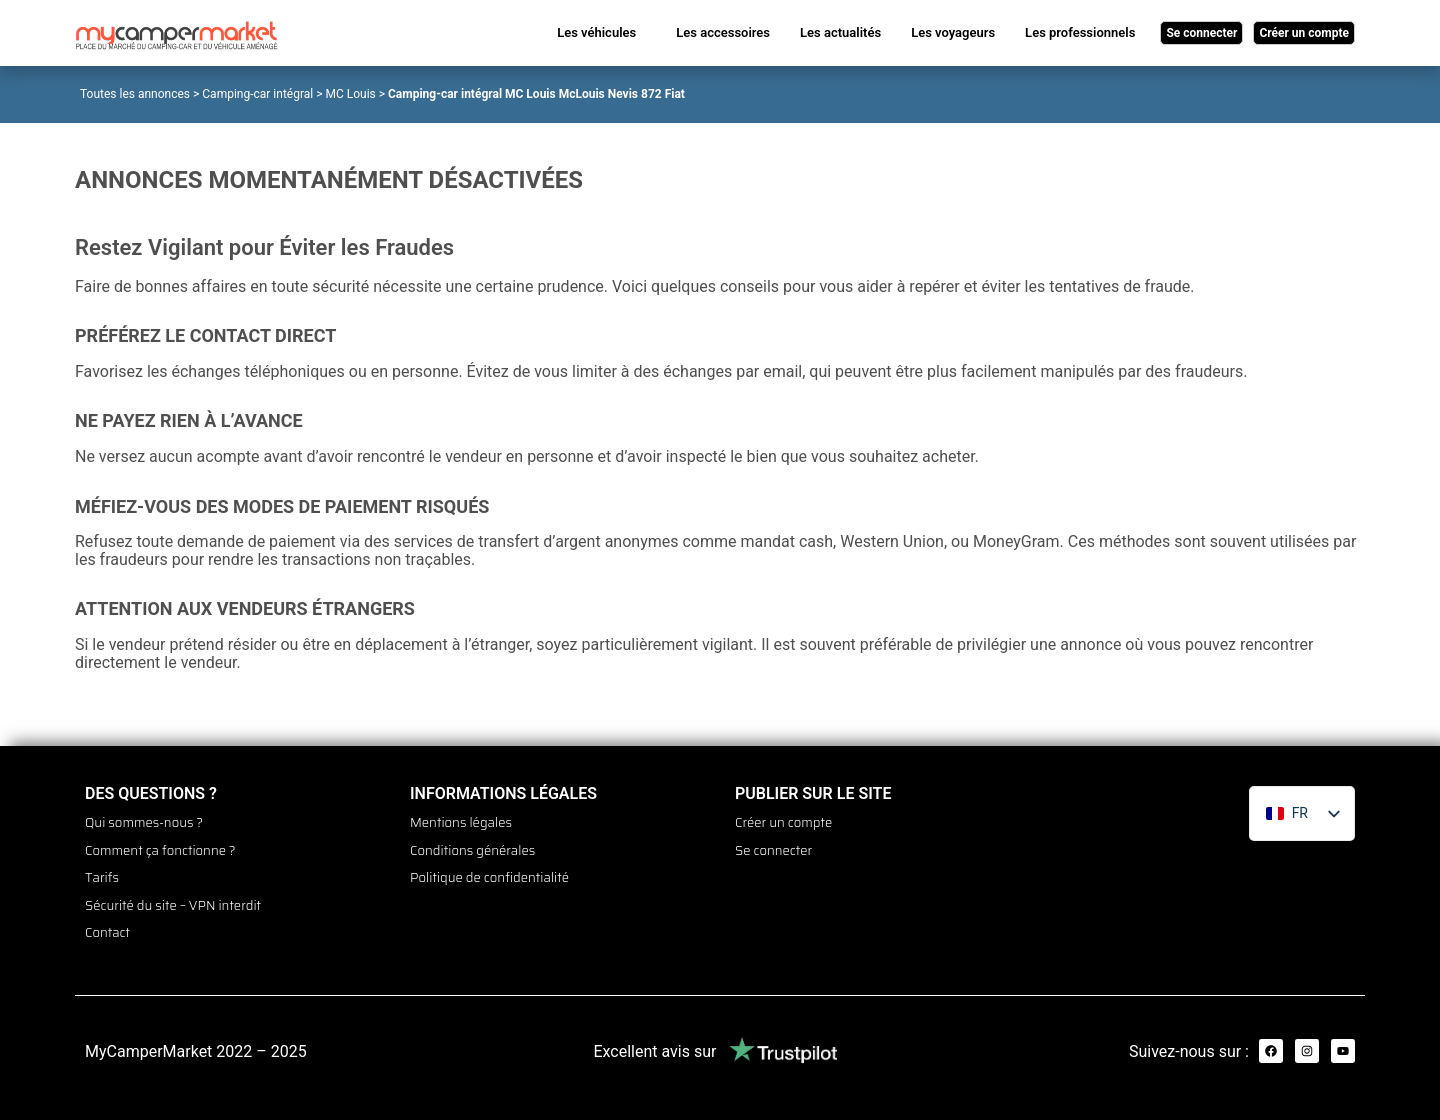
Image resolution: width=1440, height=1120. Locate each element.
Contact (107, 922)
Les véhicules (596, 32)
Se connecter (773, 847)
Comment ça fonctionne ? (160, 847)
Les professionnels (1080, 32)
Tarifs (102, 872)
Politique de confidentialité (489, 872)
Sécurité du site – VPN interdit (173, 897)
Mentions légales (461, 822)
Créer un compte (783, 822)
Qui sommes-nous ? (144, 822)
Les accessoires (723, 32)
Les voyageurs (953, 32)
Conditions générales (472, 847)
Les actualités (840, 32)
